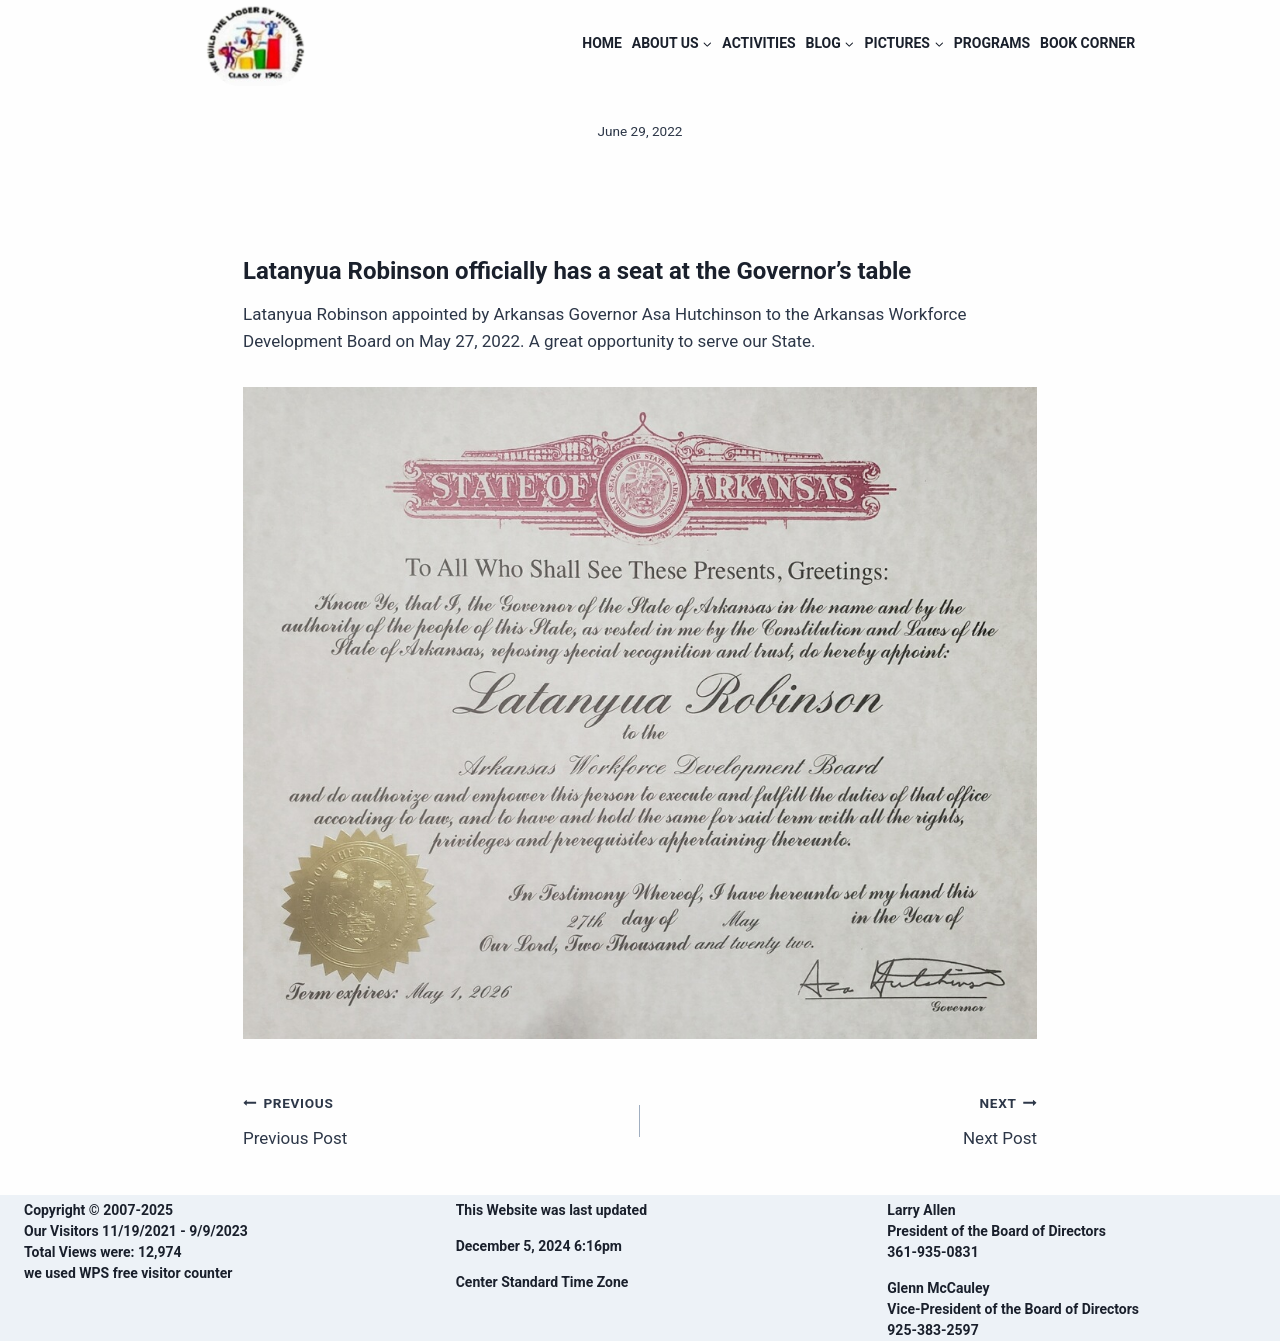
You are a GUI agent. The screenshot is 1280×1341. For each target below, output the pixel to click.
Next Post (847, 1118)
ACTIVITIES (758, 43)
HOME (602, 43)
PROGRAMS (992, 43)
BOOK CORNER (1087, 43)
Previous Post (433, 1118)
